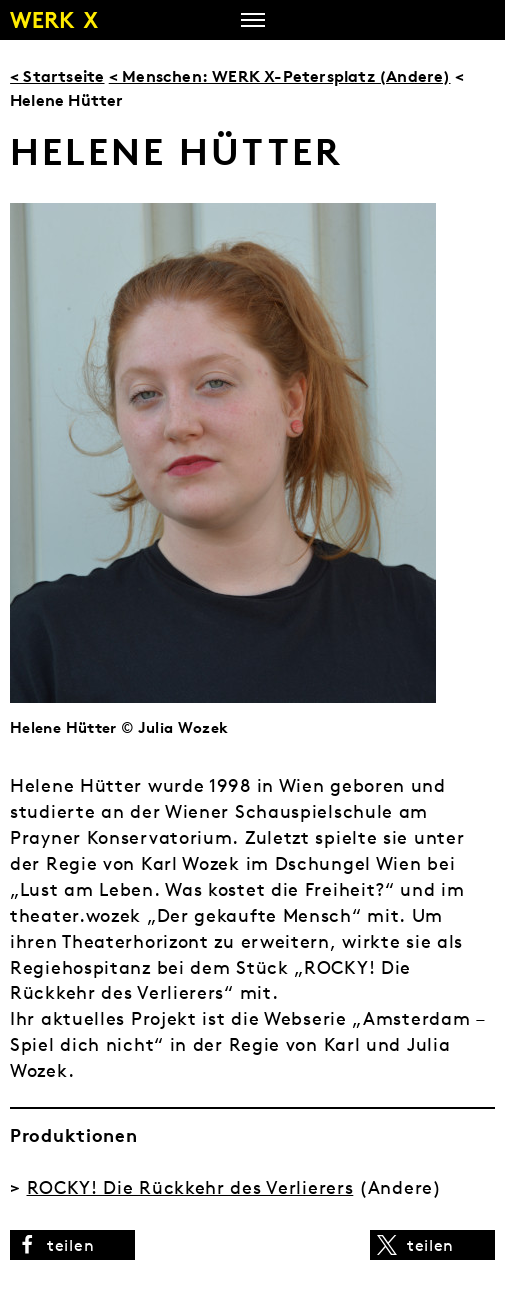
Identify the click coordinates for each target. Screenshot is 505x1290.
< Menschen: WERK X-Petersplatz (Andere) (280, 76)
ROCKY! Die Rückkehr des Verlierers (190, 1187)
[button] (72, 1245)
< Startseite (57, 76)
